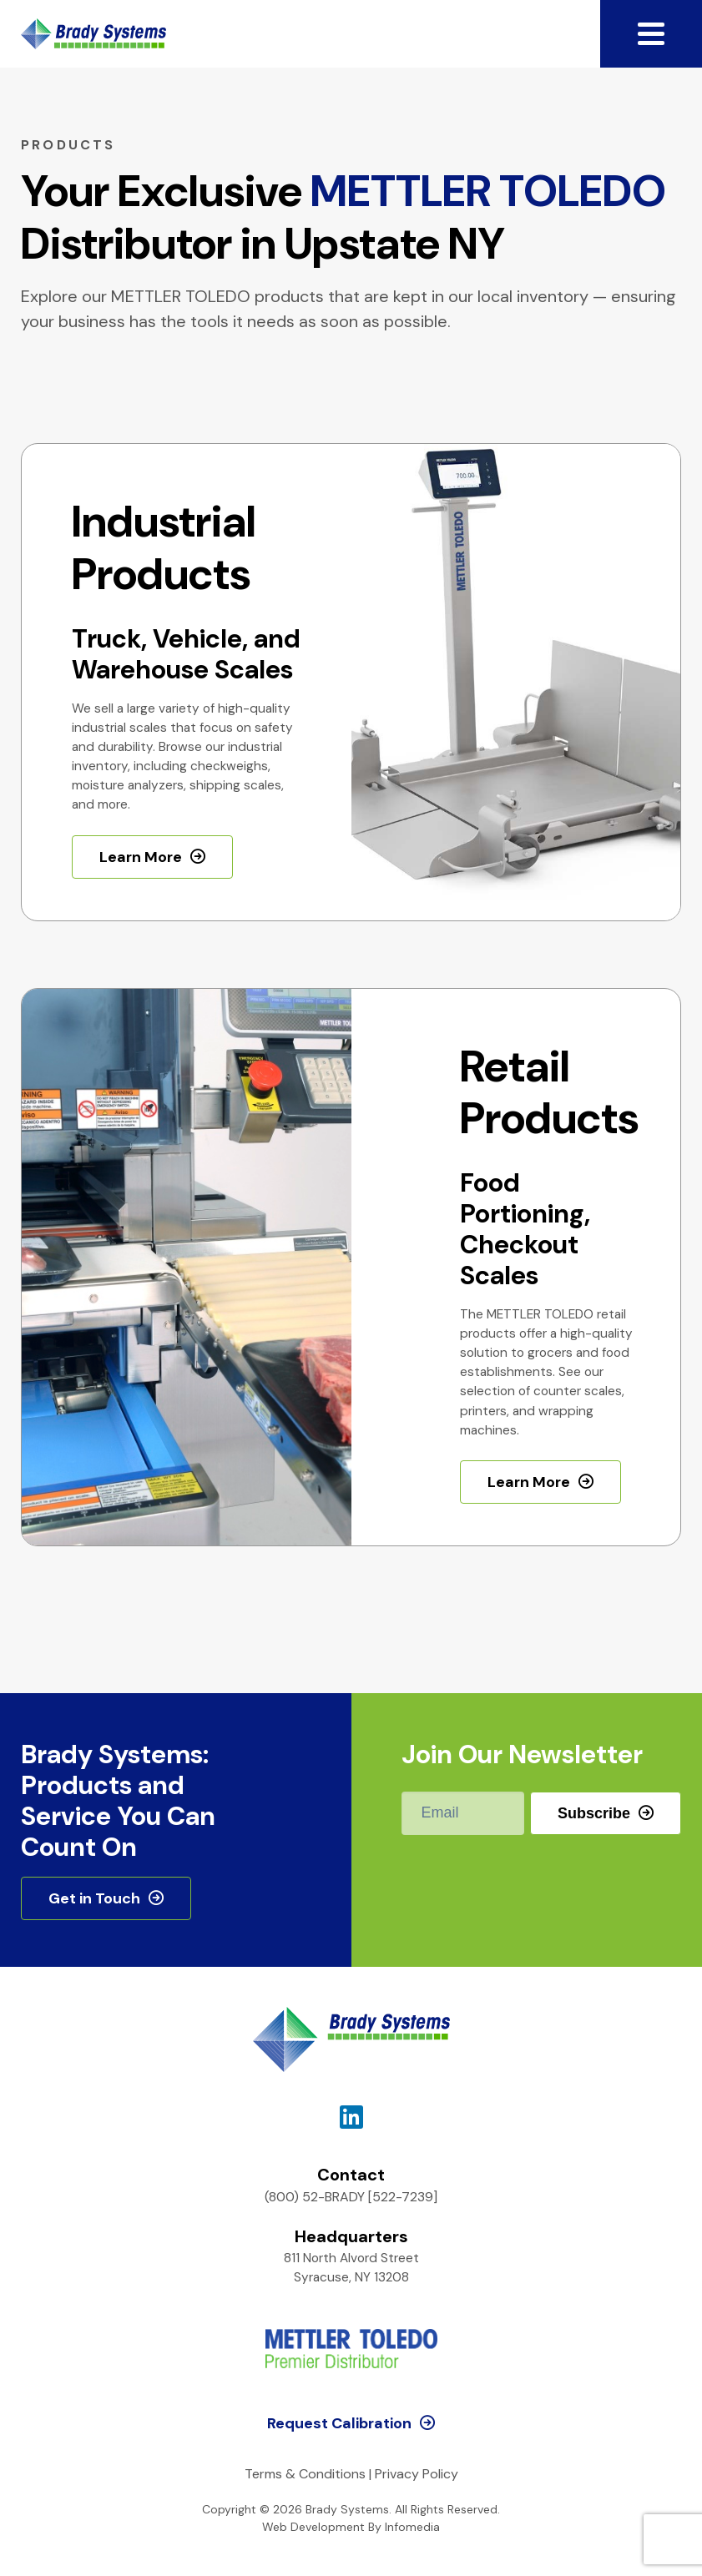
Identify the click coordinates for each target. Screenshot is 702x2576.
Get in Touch (94, 1898)
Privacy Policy (416, 2474)
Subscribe (594, 1813)
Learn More (140, 857)
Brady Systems (93, 33)
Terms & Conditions (305, 2474)
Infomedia (412, 2526)
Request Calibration (339, 2423)
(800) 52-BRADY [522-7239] (351, 2196)
